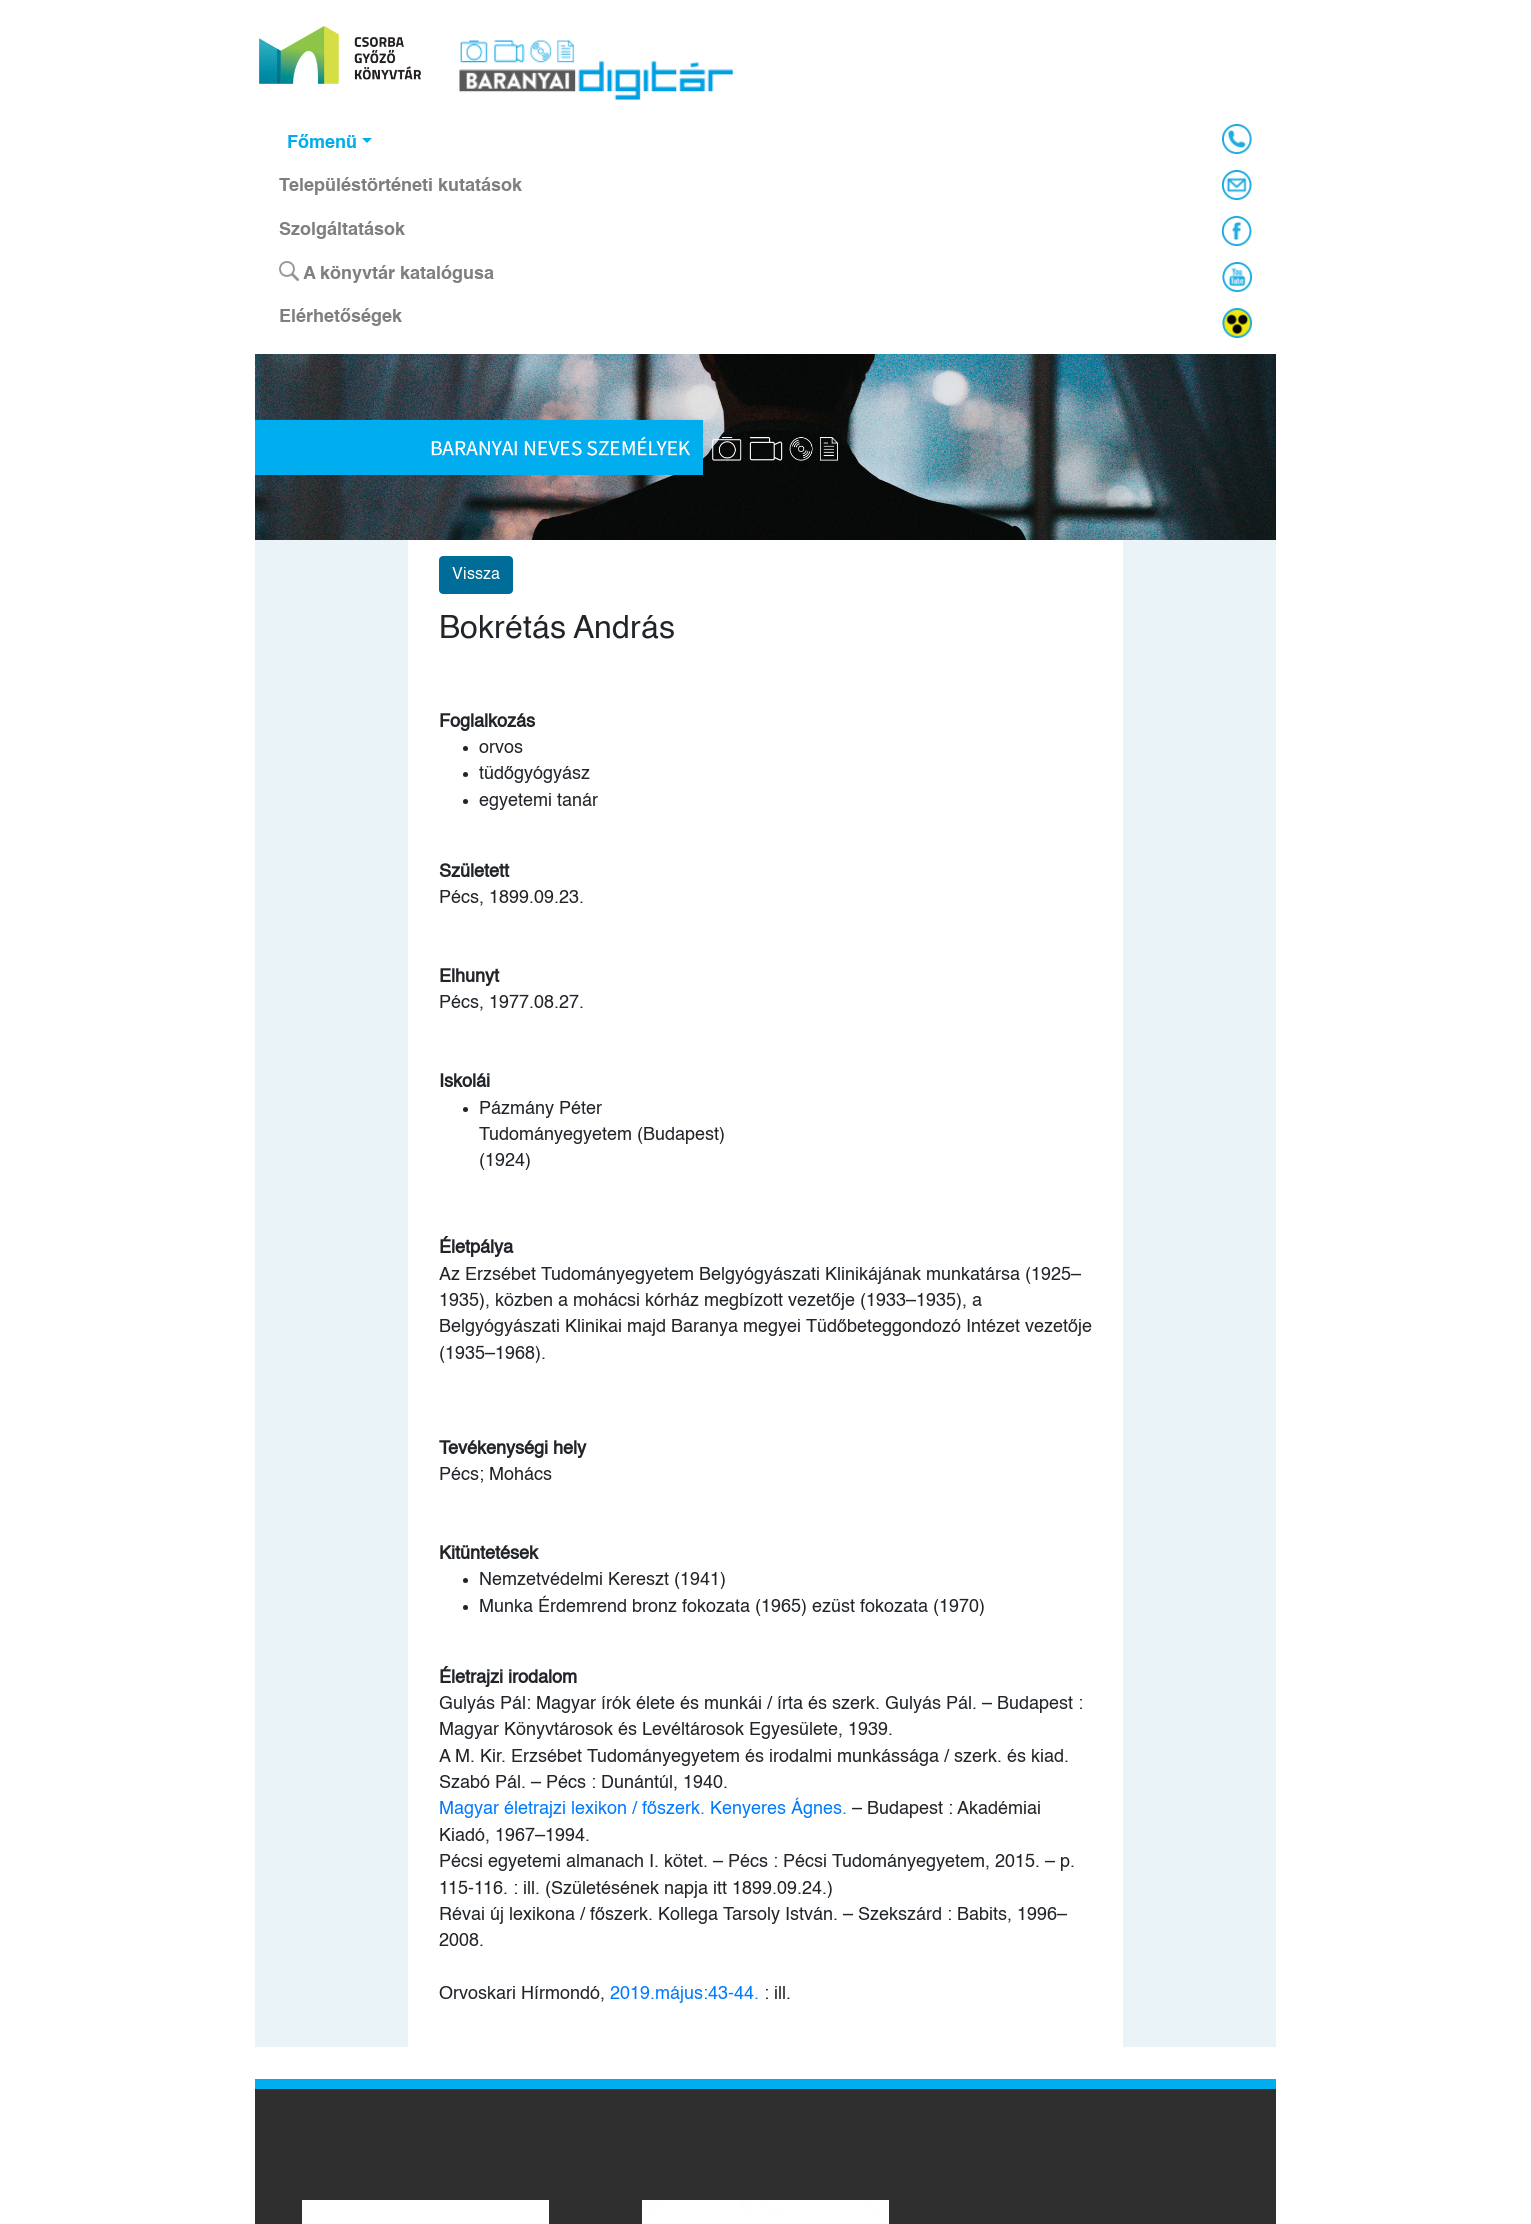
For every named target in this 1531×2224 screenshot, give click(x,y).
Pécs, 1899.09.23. (511, 898)
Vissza (476, 575)
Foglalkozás (487, 722)
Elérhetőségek (340, 317)
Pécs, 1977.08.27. (511, 1003)
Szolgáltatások (342, 230)
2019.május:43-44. (684, 1994)
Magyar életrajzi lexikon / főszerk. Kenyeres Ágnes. (643, 1809)
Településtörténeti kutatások (400, 186)
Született (474, 872)
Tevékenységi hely (512, 1449)
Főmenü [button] (322, 143)
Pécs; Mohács (495, 1475)
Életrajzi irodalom (508, 1678)
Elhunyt (469, 977)
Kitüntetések (488, 1554)
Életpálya (476, 1248)
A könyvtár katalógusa (386, 272)
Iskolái (464, 1082)
